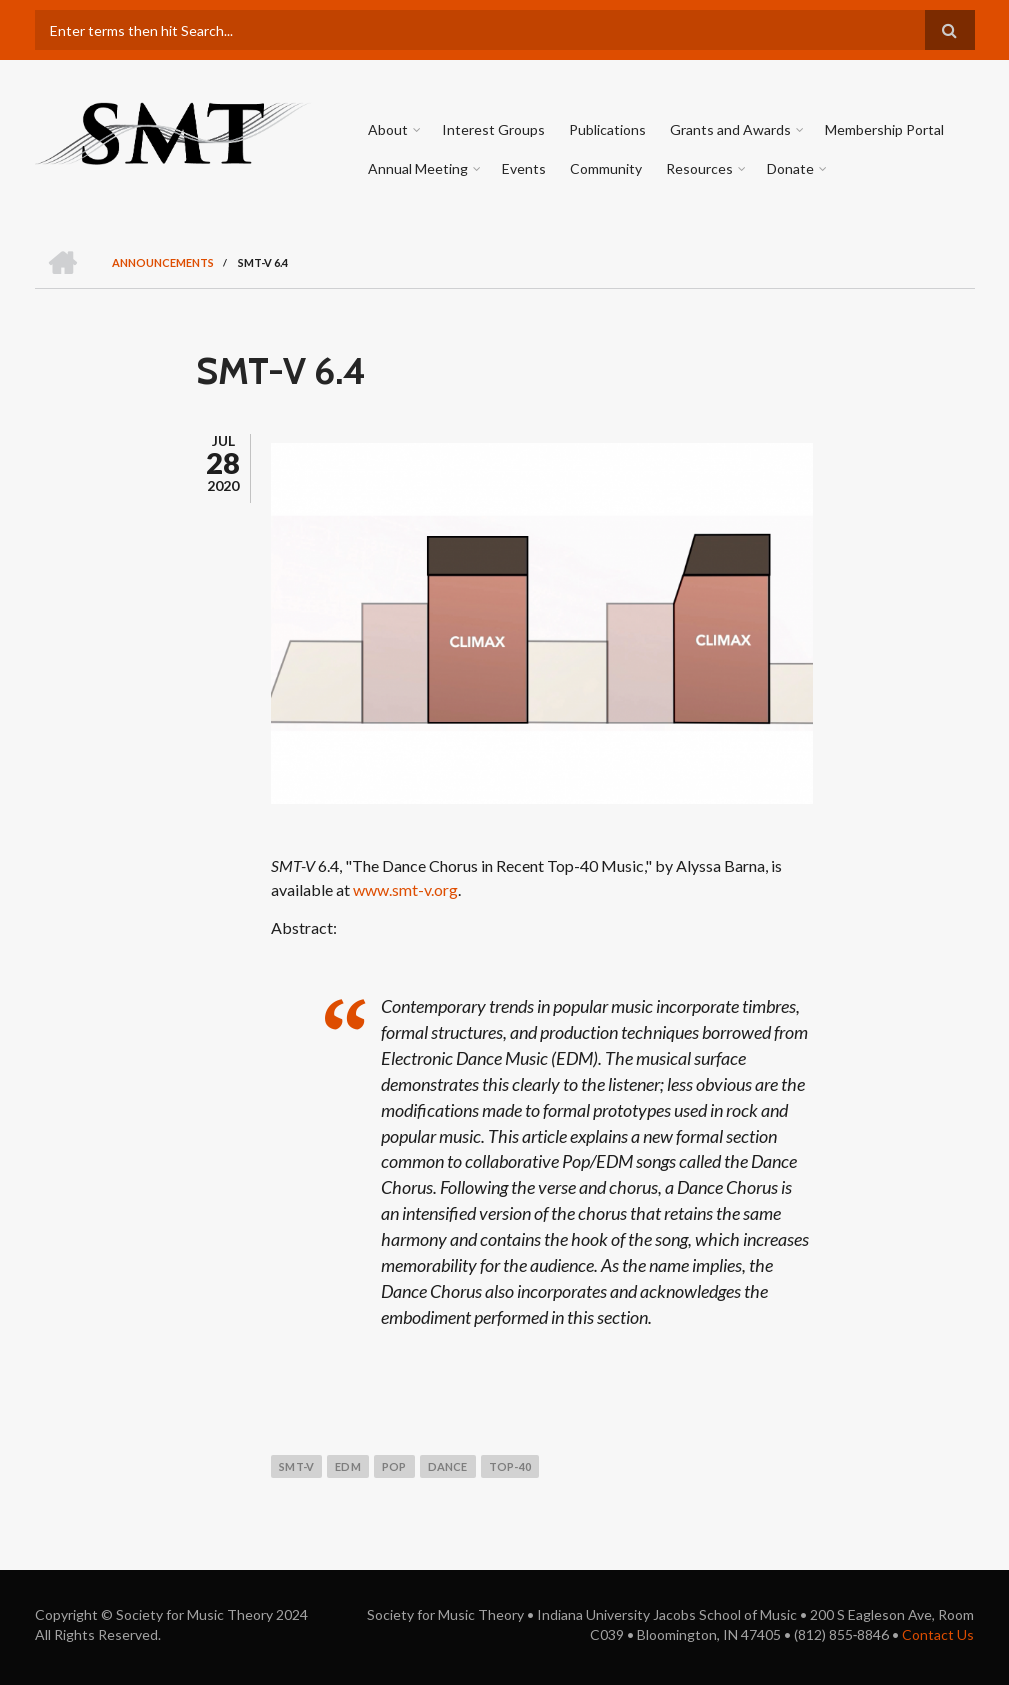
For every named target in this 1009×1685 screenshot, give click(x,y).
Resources (699, 168)
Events (524, 168)
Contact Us (938, 1634)
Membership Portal (884, 129)
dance (448, 1466)
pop (394, 1466)
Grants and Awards (730, 129)
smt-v (296, 1466)
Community (606, 168)
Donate (790, 168)
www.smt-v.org (405, 889)
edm (348, 1466)
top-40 (510, 1466)
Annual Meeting (418, 168)
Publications (607, 129)
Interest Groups (493, 129)
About (388, 129)
